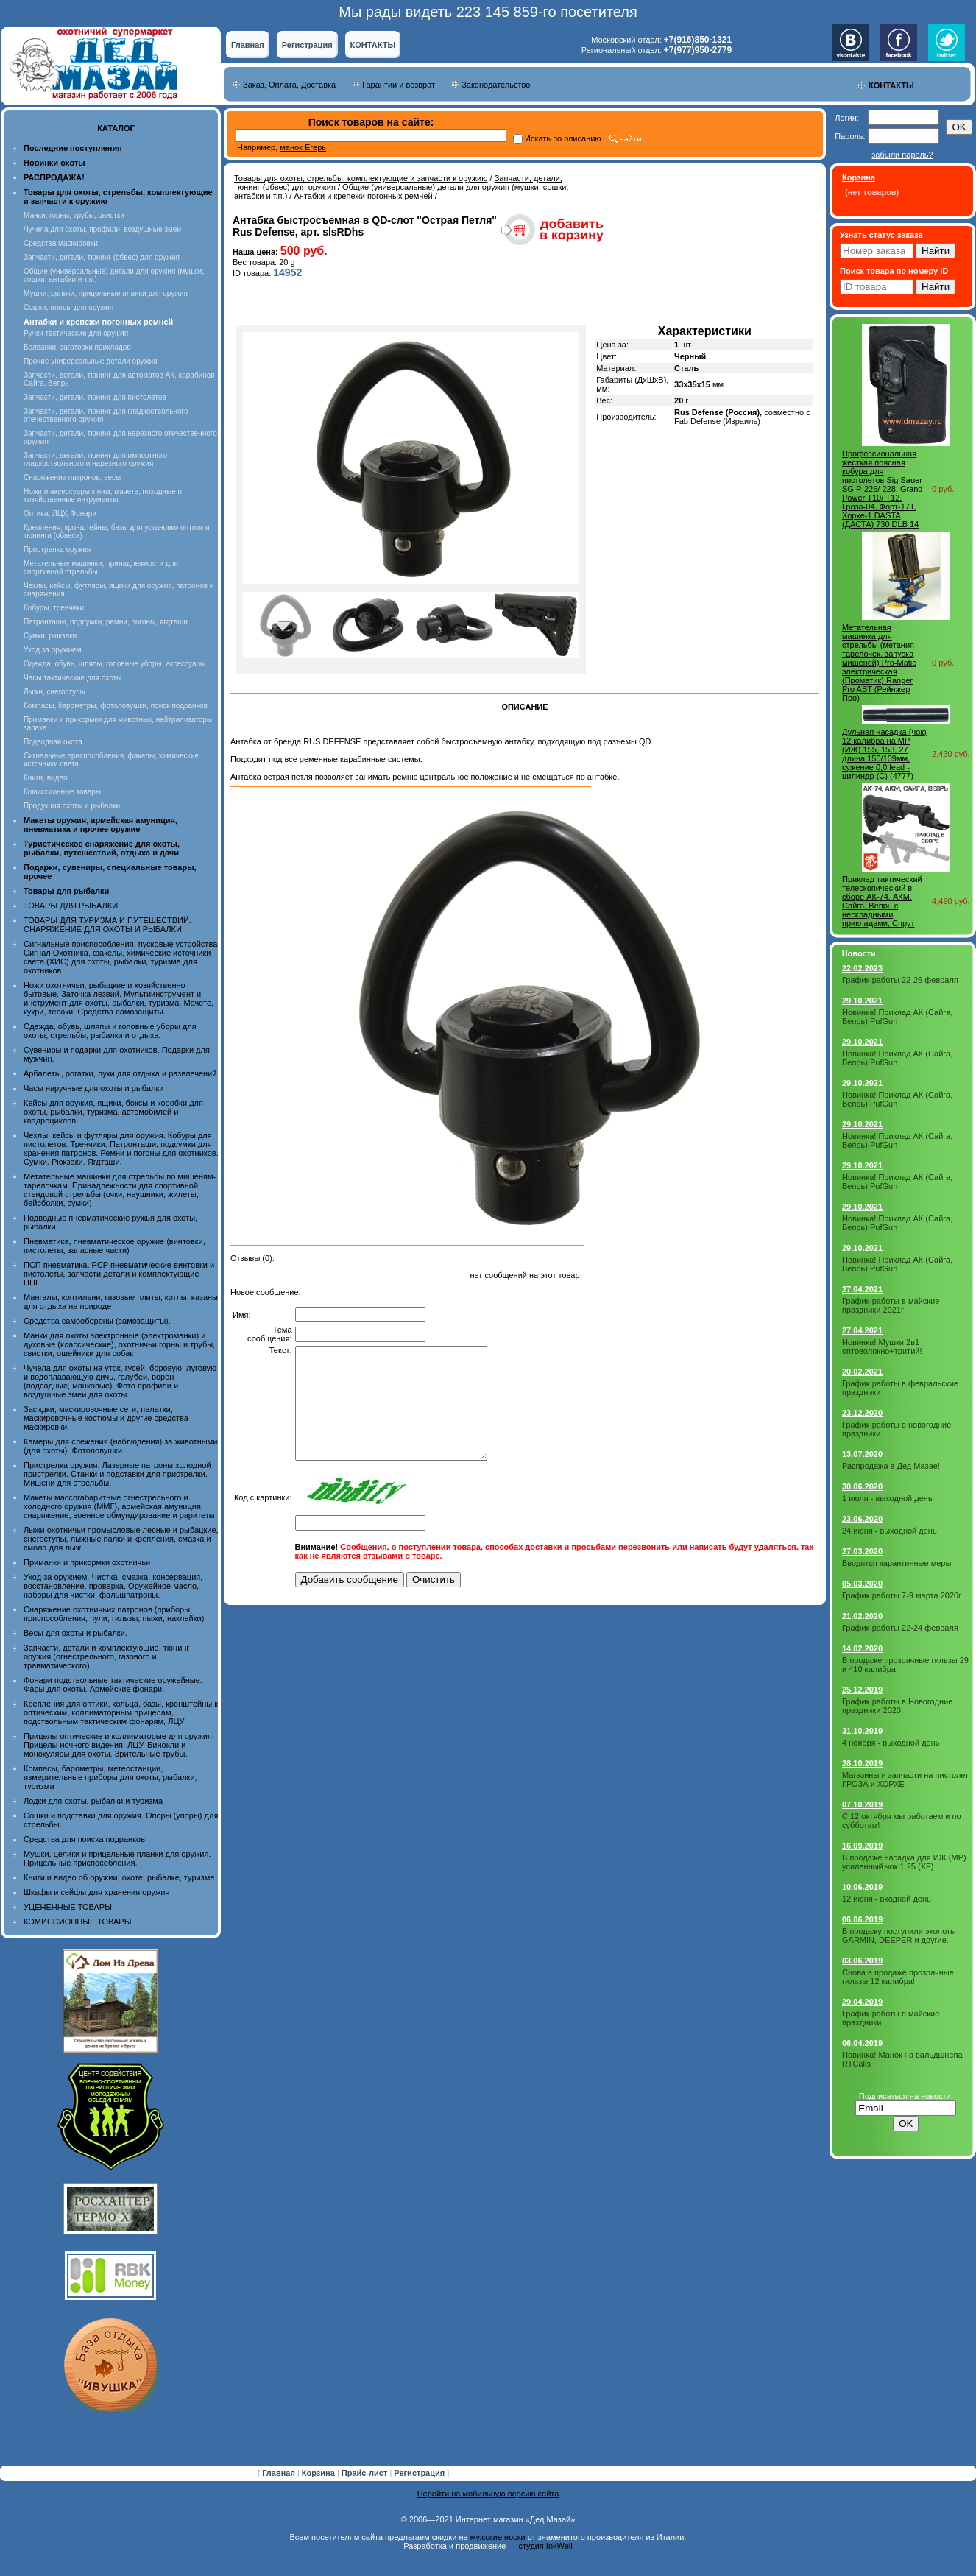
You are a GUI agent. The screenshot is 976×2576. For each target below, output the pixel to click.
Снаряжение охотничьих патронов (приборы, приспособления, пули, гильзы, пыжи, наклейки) (114, 1614)
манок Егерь (303, 147)
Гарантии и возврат (398, 84)
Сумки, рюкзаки (50, 636)
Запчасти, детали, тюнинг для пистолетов (95, 397)
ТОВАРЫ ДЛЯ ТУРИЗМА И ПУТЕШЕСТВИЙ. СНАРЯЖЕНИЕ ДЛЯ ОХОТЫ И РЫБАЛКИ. (107, 925)
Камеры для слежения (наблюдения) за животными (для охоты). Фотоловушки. (120, 1446)
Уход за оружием (53, 650)
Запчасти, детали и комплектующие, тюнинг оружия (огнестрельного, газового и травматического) (106, 1656)
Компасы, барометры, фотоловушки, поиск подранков (116, 706)
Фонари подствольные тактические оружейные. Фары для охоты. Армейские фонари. (113, 1684)
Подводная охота (53, 742)
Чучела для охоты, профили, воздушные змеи (102, 229)
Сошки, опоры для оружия (68, 307)
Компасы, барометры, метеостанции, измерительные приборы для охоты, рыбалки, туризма (110, 1777)
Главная (247, 44)
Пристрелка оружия (57, 550)
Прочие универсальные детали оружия (90, 361)
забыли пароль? (902, 154)
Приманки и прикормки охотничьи (87, 1562)
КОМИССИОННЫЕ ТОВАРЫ (77, 1921)
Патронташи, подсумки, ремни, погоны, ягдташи (106, 622)
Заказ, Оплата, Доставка (289, 84)
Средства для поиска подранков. (85, 1839)
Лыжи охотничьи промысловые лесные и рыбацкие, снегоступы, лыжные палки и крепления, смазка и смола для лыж (121, 1538)
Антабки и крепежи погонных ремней (363, 195)
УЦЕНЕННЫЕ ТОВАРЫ (68, 1906)
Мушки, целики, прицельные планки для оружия (106, 293)
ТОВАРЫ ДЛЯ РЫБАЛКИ (71, 905)
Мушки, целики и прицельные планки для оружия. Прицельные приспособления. (117, 1858)
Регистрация (307, 44)
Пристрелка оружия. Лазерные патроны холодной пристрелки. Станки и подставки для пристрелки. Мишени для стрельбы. (117, 1474)
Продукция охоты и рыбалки (72, 806)
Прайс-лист (366, 2473)
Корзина (319, 2473)
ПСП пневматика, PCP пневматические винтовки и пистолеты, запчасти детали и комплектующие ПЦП (119, 1273)
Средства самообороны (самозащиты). (97, 1320)
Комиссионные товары (62, 792)
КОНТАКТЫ (373, 44)
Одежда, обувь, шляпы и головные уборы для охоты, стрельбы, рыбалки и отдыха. (110, 1031)
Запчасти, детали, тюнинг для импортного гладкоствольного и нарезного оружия (95, 459)
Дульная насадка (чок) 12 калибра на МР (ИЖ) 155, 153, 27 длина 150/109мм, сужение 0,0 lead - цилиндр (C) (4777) (884, 753)
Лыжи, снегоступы (54, 692)
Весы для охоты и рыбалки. (75, 1632)
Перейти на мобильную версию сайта (488, 2493)
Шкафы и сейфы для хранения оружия (96, 1892)
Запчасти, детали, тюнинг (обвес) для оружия (102, 257)
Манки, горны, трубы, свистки (74, 215)
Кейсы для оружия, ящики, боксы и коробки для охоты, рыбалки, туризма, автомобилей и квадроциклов (113, 1111)
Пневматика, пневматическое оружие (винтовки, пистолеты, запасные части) (114, 1246)
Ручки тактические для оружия (76, 333)
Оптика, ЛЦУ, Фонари (60, 513)
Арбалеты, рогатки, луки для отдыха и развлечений (120, 1073)
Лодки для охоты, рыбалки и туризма (93, 1800)
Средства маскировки (61, 243)
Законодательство (496, 84)
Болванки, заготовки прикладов (77, 347)
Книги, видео (46, 778)
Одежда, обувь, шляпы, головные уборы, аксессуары (114, 664)
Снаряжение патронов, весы (72, 477)
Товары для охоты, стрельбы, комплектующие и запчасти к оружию (361, 178)
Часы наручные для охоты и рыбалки (93, 1088)
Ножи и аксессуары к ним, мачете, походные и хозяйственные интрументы (103, 495)
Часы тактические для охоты (72, 678)
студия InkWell (545, 2545)
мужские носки (498, 2537)
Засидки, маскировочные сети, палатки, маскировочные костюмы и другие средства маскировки (106, 1418)
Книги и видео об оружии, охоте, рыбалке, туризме (119, 1877)
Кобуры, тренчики (54, 608)
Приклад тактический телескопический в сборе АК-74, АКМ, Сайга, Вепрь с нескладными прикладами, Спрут (882, 901)
